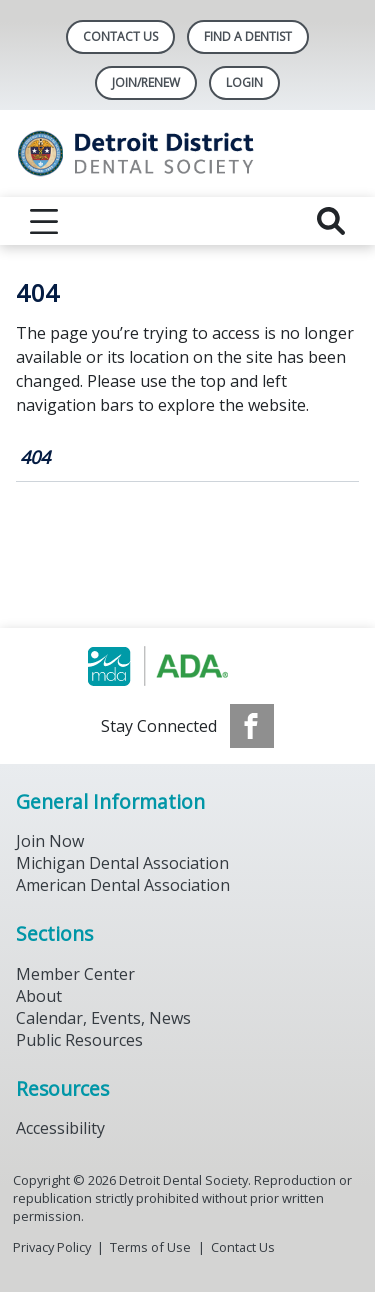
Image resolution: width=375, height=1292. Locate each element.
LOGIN (244, 82)
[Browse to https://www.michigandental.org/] (187, 666)
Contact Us (120, 36)
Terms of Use (150, 1247)
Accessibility (60, 1128)
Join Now (50, 841)
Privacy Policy (52, 1247)
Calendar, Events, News (103, 1018)
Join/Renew (146, 82)
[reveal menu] (44, 221)
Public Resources (79, 1040)
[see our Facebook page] (252, 726)
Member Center (75, 974)
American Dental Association (123, 885)
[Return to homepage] (187, 153)
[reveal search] (331, 221)
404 (35, 457)
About (39, 996)
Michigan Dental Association (122, 863)
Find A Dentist (248, 36)
